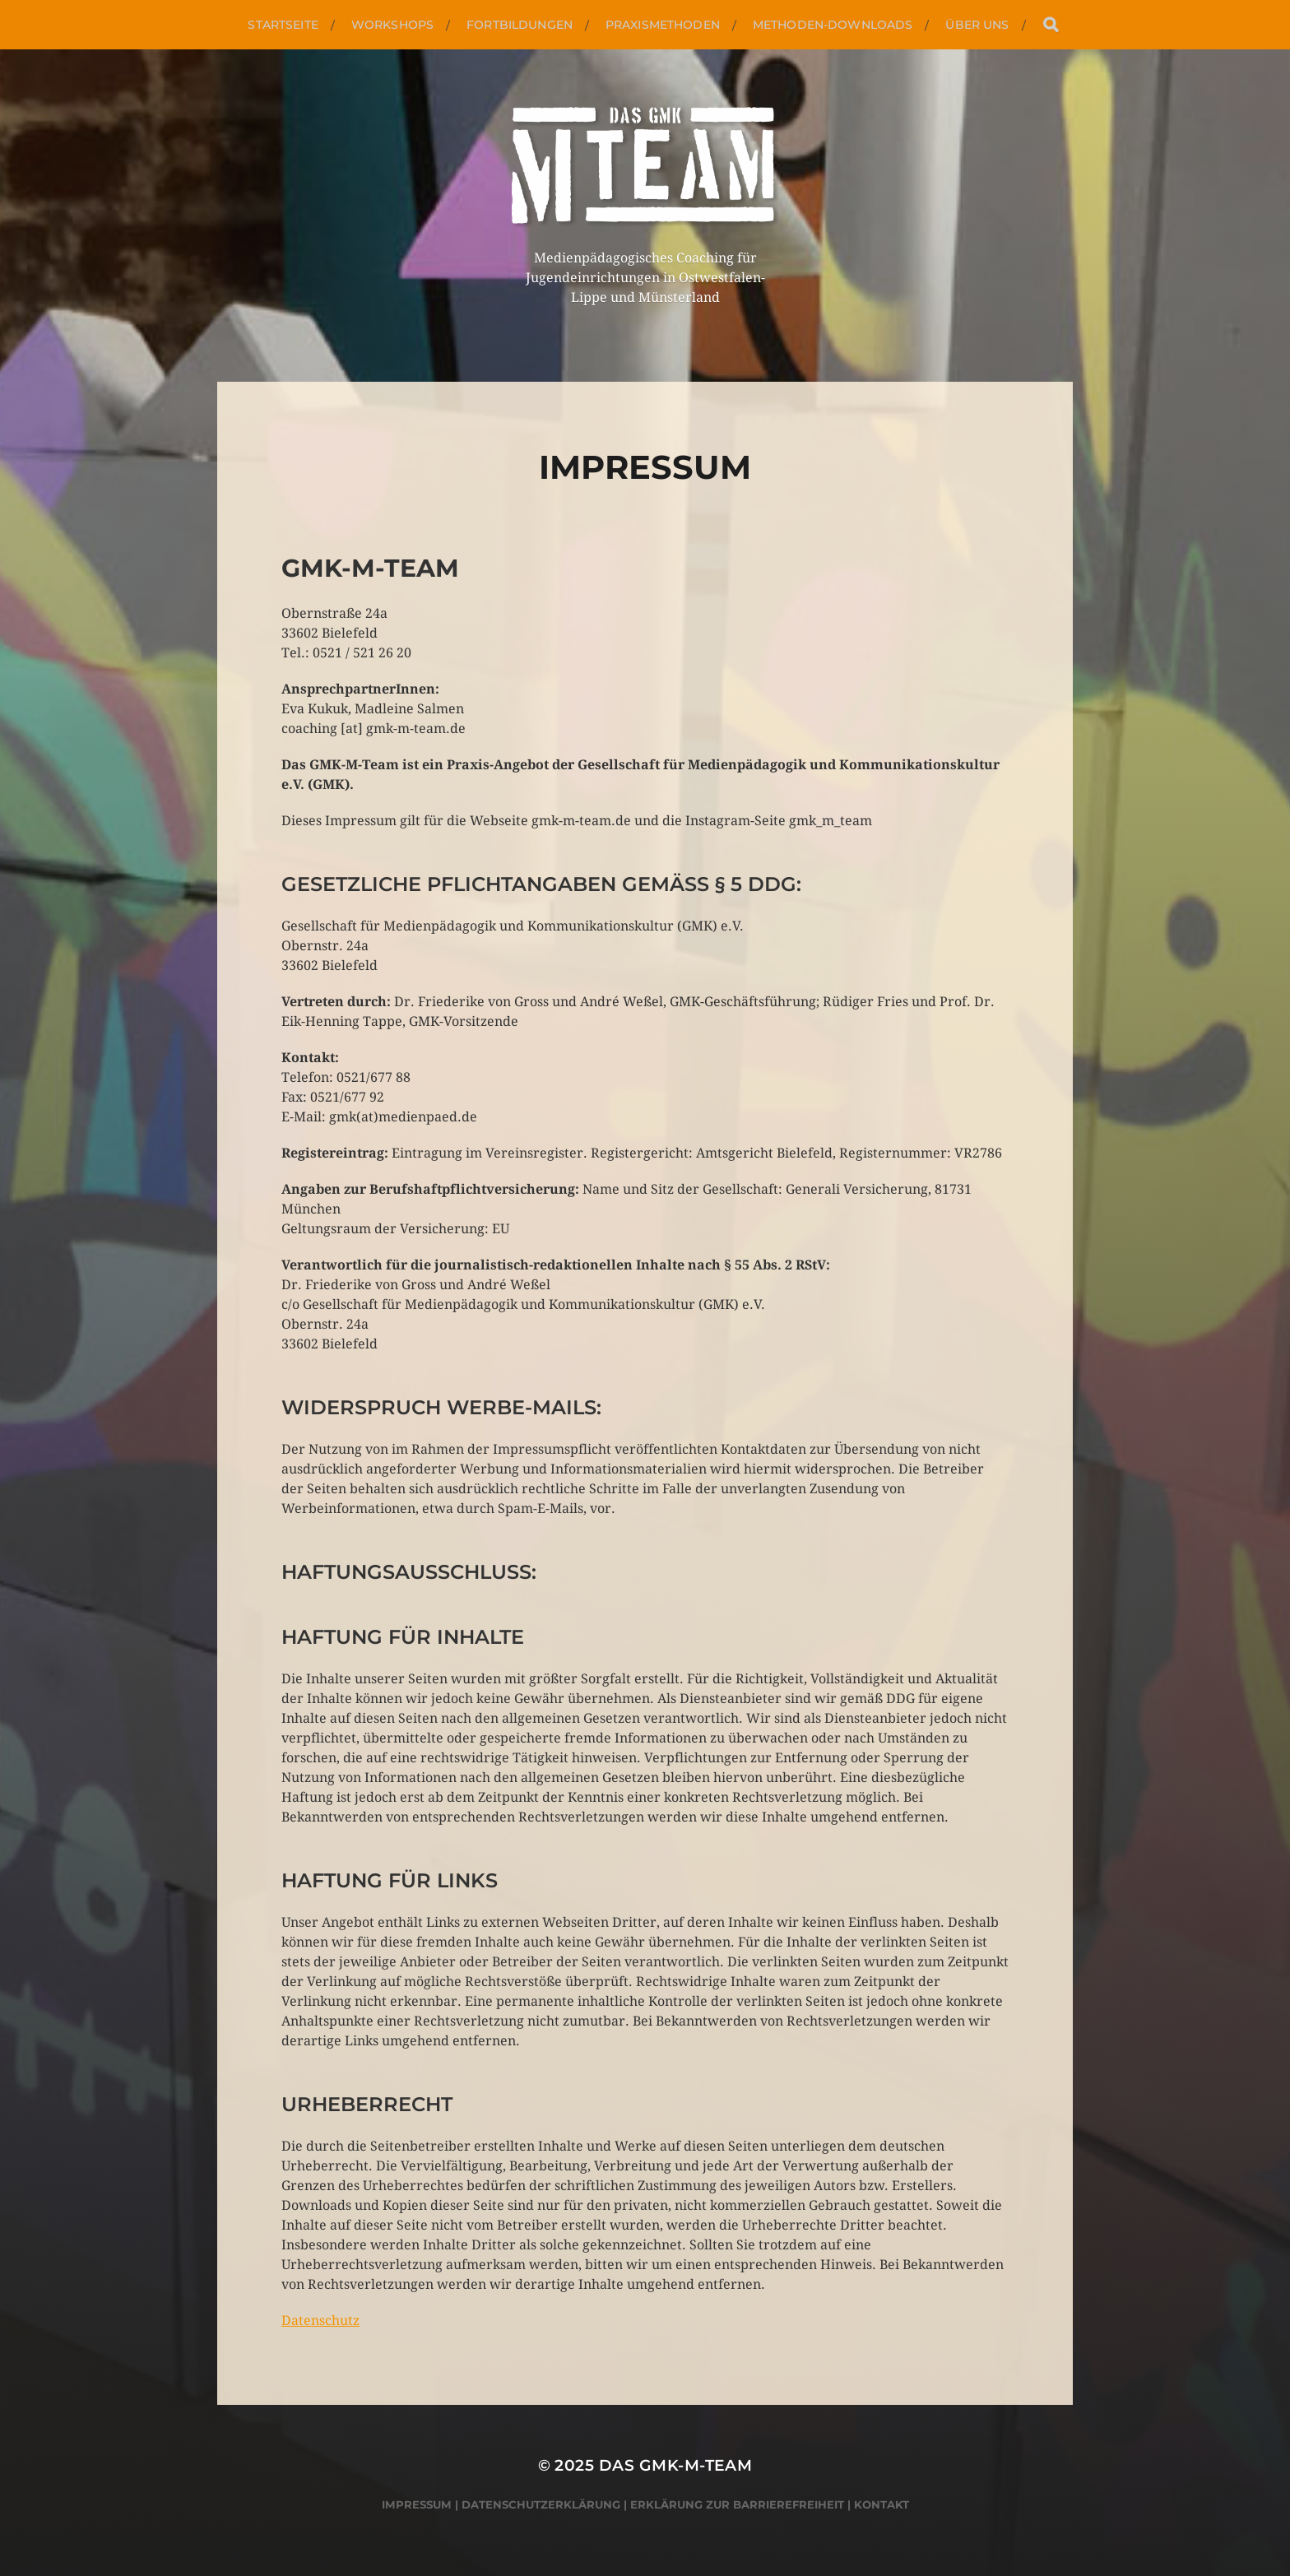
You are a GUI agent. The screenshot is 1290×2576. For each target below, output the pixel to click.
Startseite (283, 24)
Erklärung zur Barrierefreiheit (737, 2504)
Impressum (417, 2504)
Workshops (392, 24)
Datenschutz (320, 2320)
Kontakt (881, 2504)
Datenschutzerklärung (541, 2504)
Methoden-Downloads (833, 24)
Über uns (977, 24)
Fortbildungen (519, 24)
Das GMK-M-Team (676, 2465)
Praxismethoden (663, 24)
